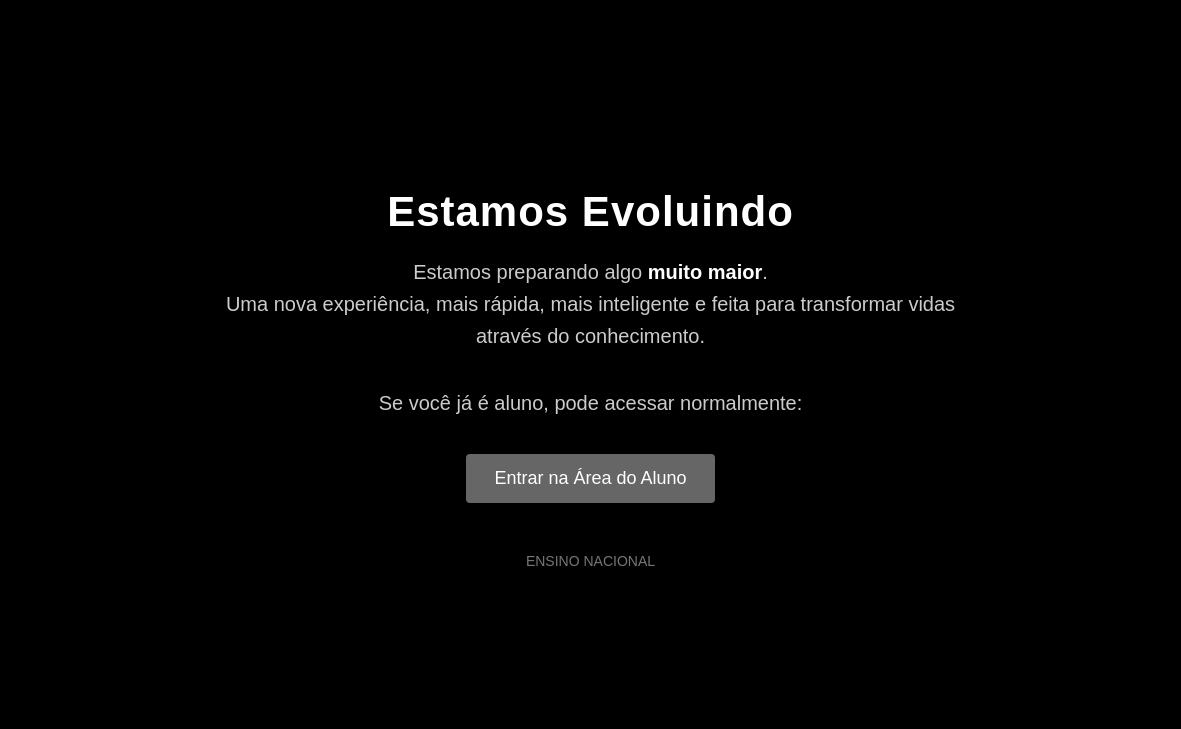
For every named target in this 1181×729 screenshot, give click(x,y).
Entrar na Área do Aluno (590, 478)
